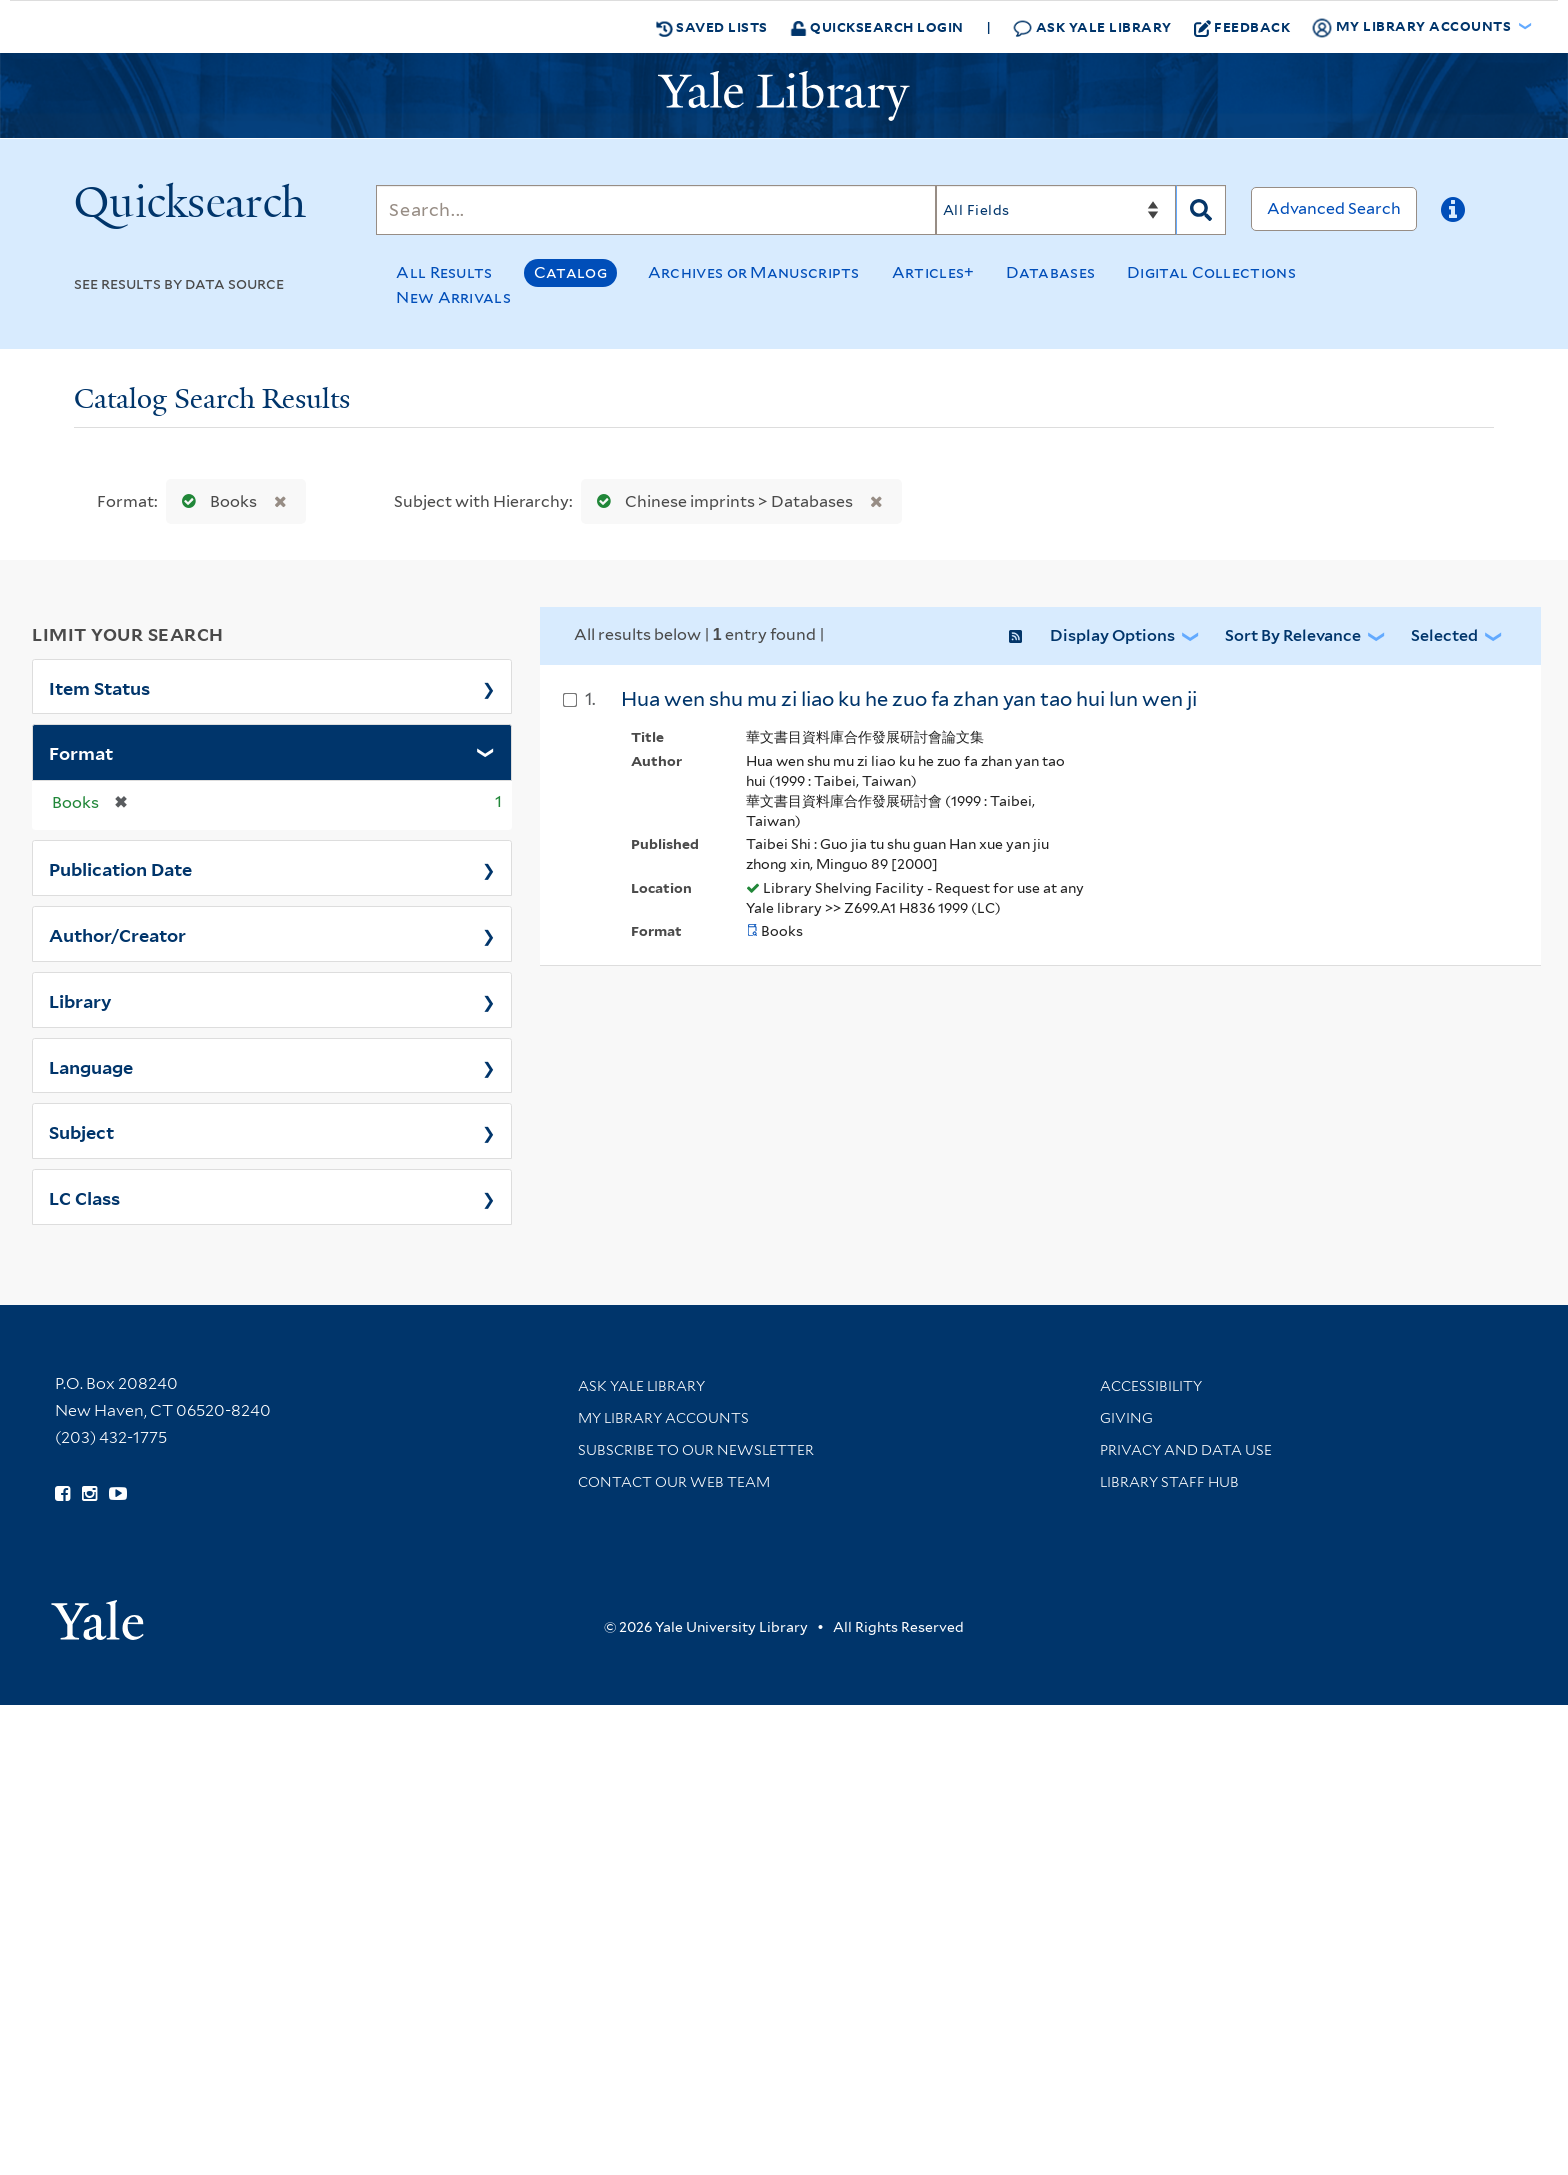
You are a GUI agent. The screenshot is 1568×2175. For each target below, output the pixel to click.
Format (81, 752)
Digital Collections (1211, 272)
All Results (444, 272)
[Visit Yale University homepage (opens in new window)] (97, 1613)
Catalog (570, 272)
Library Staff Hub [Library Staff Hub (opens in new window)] (1169, 1482)
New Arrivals (453, 297)
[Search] (656, 210)
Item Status (99, 687)
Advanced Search (1334, 208)
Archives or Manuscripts (754, 272)
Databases (1050, 272)
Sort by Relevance (1293, 635)
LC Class (84, 1197)
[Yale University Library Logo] (784, 96)
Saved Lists (712, 27)
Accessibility (1151, 1386)
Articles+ (933, 272)
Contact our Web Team (674, 1482)
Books (215, 501)
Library (80, 1000)
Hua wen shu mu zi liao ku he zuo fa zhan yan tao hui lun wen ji (909, 699)
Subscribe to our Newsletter (696, 1450)
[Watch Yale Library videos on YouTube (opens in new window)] (118, 1494)
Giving (1126, 1418)
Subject (81, 1131)
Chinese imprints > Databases (720, 501)
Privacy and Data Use (1186, 1450)
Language (91, 1066)
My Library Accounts (663, 1418)
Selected (1444, 635)
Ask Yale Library (1092, 27)
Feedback (1242, 27)
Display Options (1112, 635)
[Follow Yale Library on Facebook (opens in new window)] (62, 1494)
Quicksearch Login (877, 26)
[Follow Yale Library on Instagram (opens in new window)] (89, 1494)
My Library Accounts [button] (1413, 27)
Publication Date (120, 868)
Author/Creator (117, 934)
